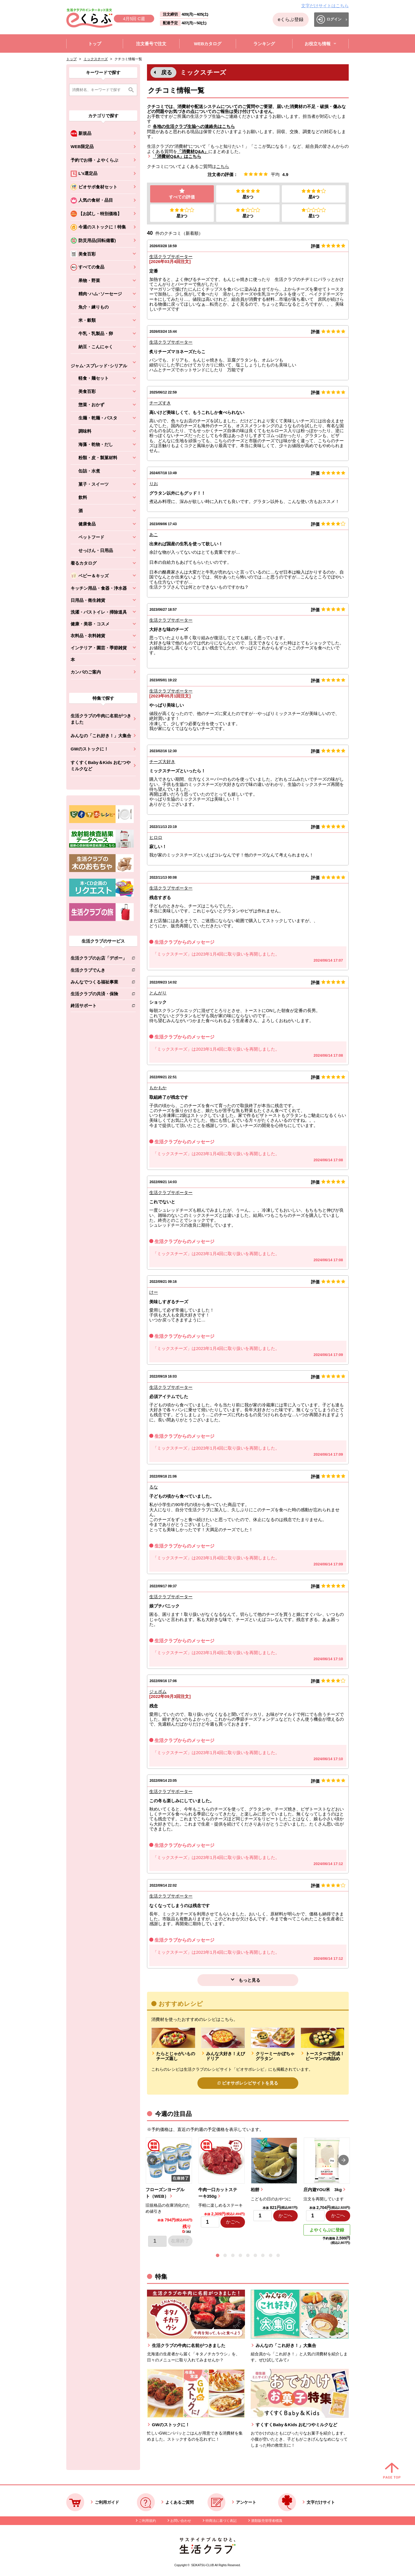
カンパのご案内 (86, 671)
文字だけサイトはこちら (325, 5)
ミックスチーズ (96, 59)
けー (153, 1292)
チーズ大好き (162, 761)
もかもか (158, 1087)
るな (153, 1487)
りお (153, 483)
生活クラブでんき (99, 971)
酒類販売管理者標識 (266, 2521)
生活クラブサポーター (171, 256)
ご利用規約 (147, 2521)
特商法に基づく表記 (221, 2521)
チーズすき (160, 403)
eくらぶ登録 (290, 19)
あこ (153, 534)
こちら (222, 166)
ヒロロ (155, 837)
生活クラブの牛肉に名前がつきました (101, 719)
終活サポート (99, 1006)
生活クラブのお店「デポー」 (99, 959)
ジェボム (158, 1691)
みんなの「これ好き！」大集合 (101, 735)
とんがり (158, 993)
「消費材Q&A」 (192, 151)
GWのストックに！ (89, 748)
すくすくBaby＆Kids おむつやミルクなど (101, 765)
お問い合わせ (180, 2521)
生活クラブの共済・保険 (99, 994)
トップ (71, 59)
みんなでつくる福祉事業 (99, 983)
